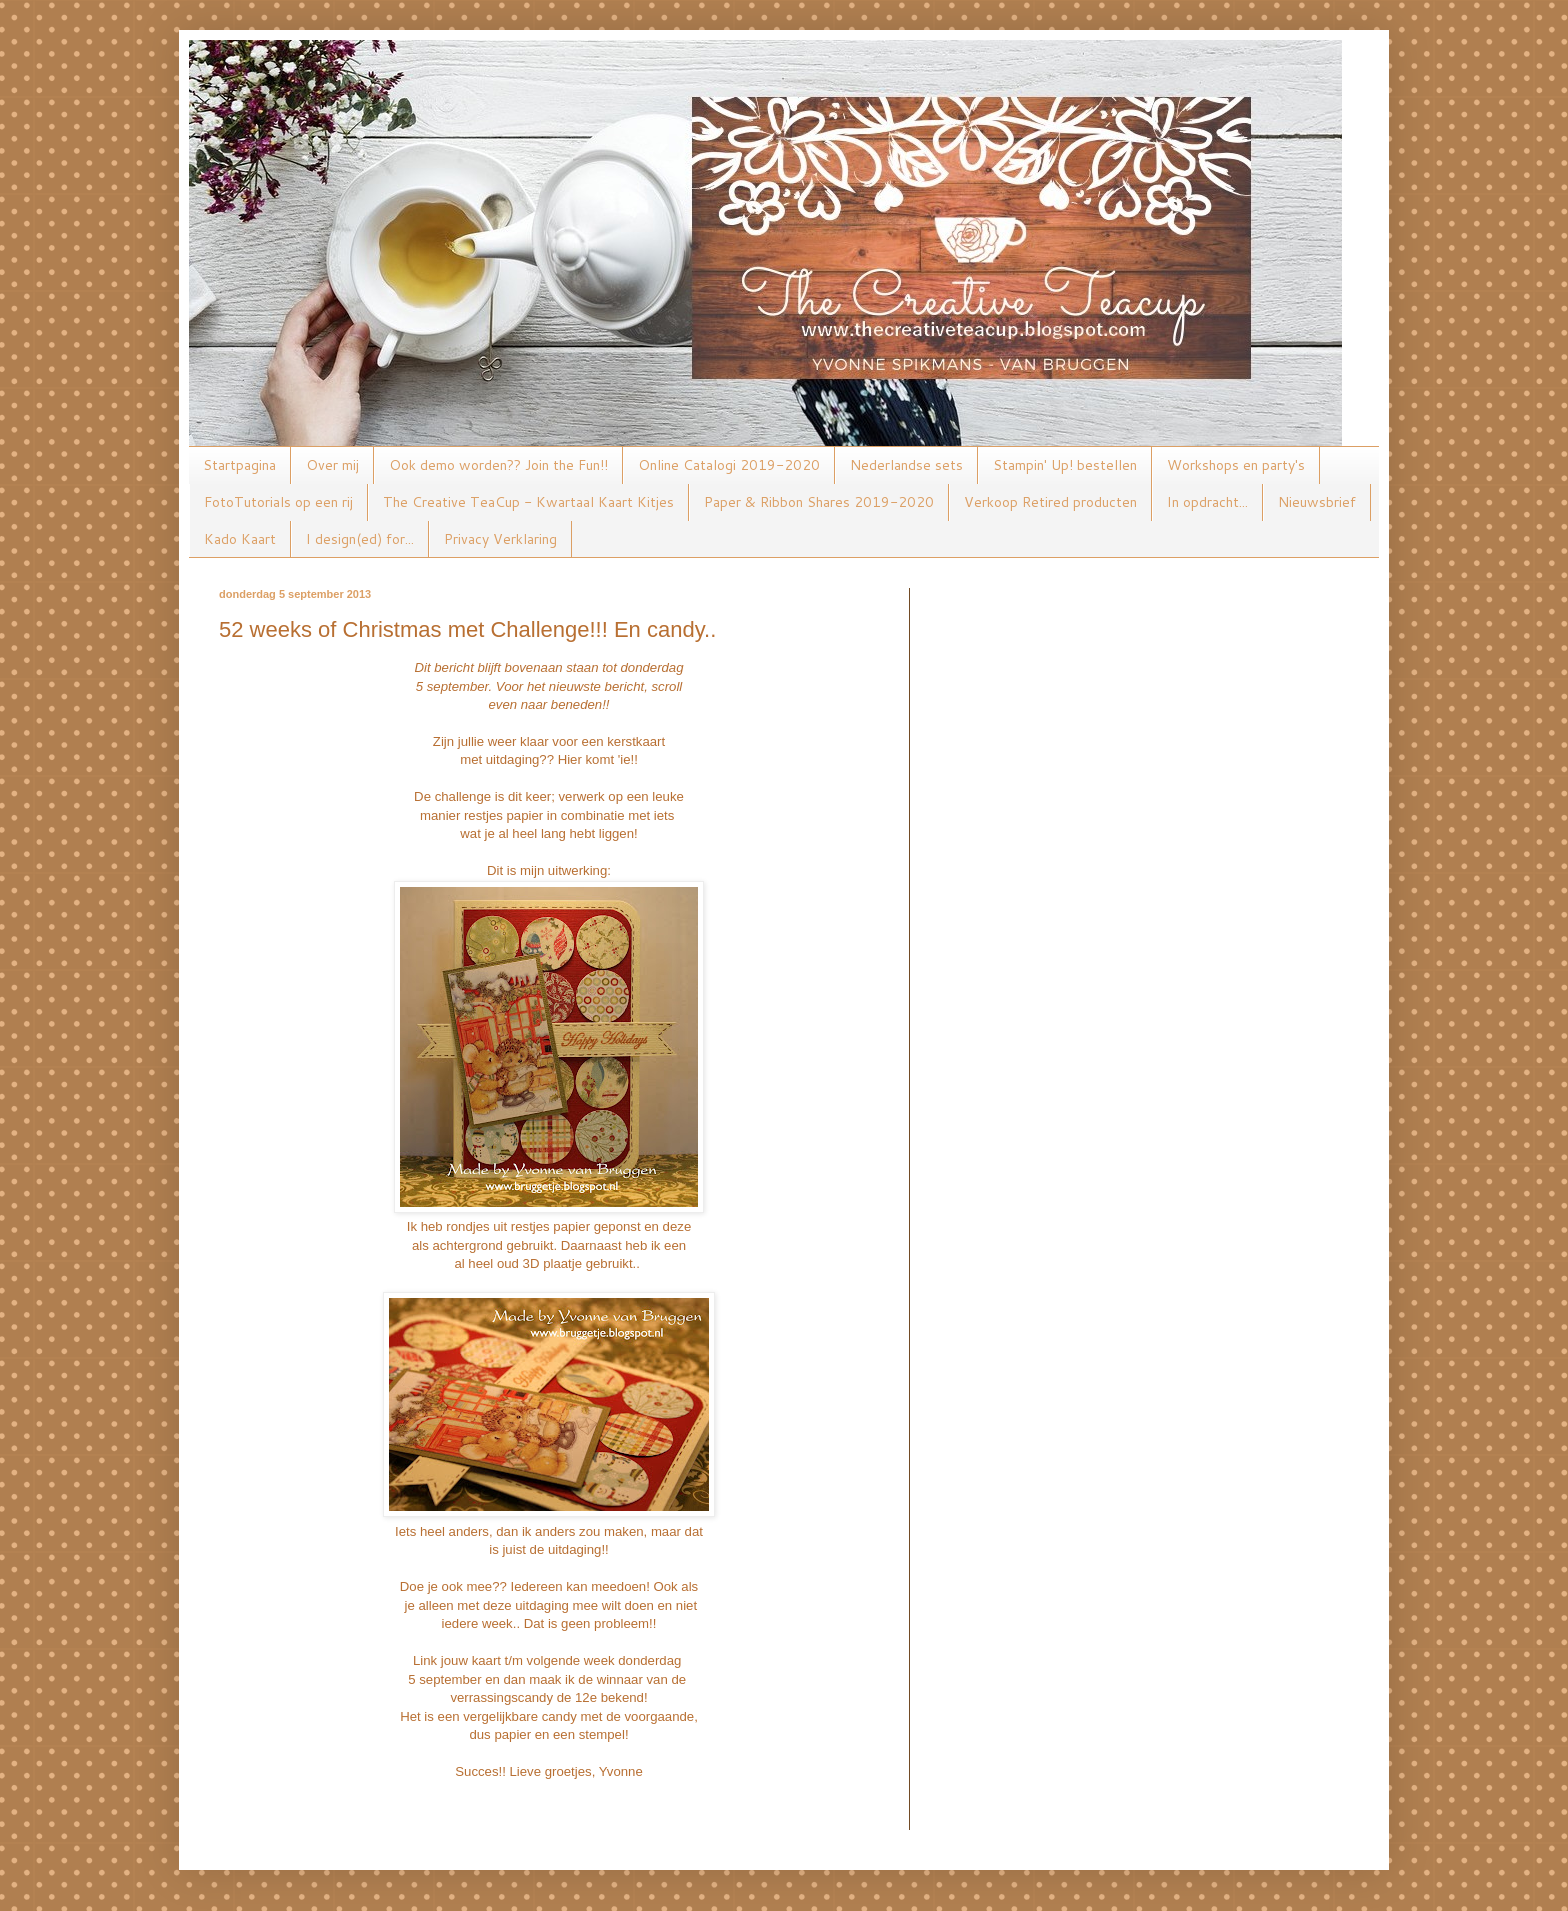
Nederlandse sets (906, 465)
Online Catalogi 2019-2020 (729, 465)
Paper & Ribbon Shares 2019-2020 (819, 502)
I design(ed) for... (360, 539)
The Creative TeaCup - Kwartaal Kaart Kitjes (528, 502)
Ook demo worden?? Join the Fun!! (498, 465)
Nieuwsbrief (1317, 502)
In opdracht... (1207, 502)
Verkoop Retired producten (1050, 502)
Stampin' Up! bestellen (1065, 465)
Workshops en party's (1236, 465)
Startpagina (239, 465)
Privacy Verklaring (500, 539)
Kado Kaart (240, 539)
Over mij (332, 465)
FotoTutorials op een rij (278, 502)
